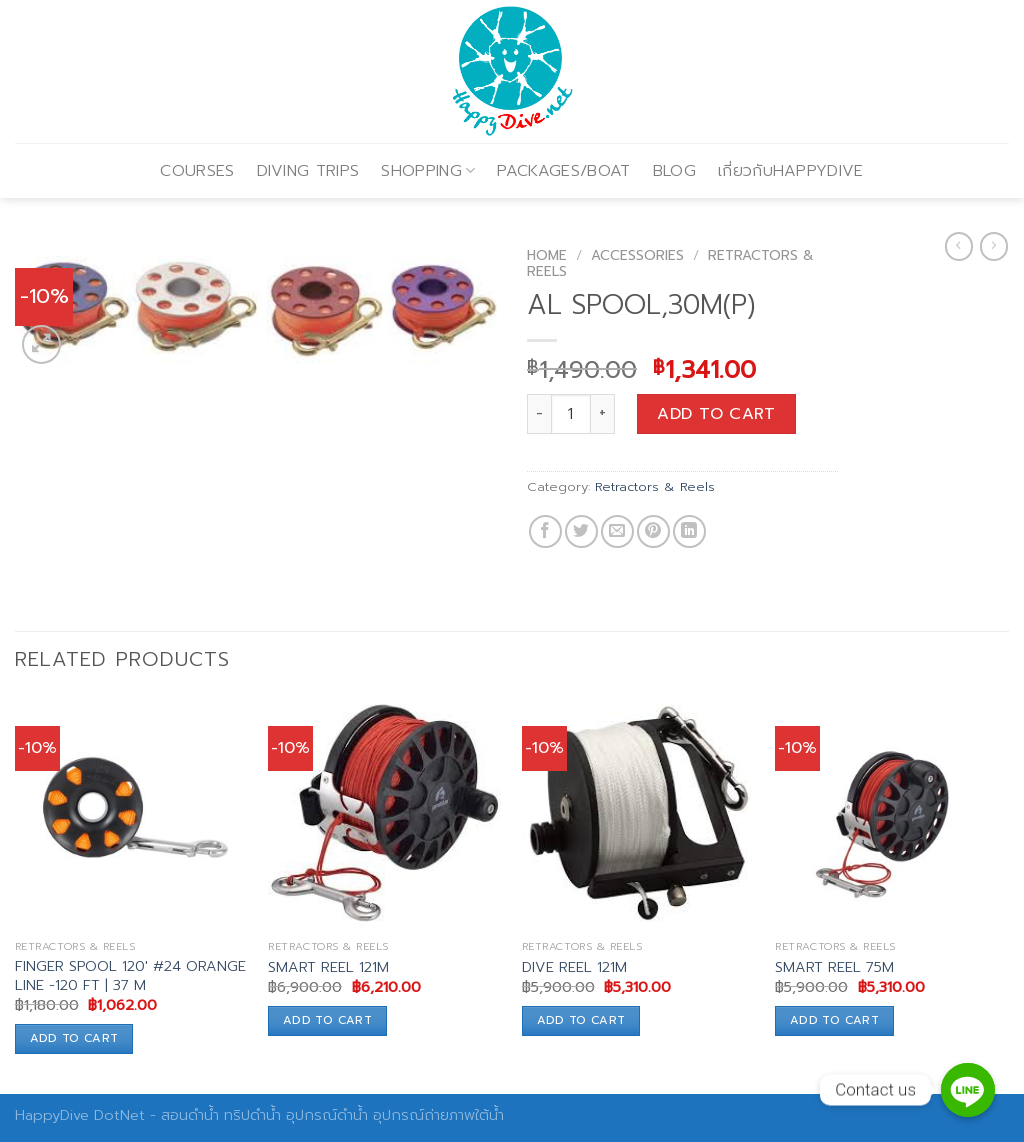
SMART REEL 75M (834, 967)
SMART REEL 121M (328, 967)
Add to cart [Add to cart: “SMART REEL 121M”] (327, 1020)
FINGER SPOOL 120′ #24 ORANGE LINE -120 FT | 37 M (130, 975)
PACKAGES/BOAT (563, 171)
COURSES (197, 171)
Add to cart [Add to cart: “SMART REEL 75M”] (834, 1020)
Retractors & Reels (655, 486)
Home (547, 255)
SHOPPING (428, 171)
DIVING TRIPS (308, 171)
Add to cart (716, 414)
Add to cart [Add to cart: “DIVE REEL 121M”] (581, 1020)
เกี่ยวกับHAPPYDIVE (791, 171)
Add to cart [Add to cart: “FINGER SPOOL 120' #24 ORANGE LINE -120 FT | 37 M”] (74, 1038)
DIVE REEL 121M (574, 967)
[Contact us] (968, 1090)
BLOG (674, 171)
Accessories (637, 255)
